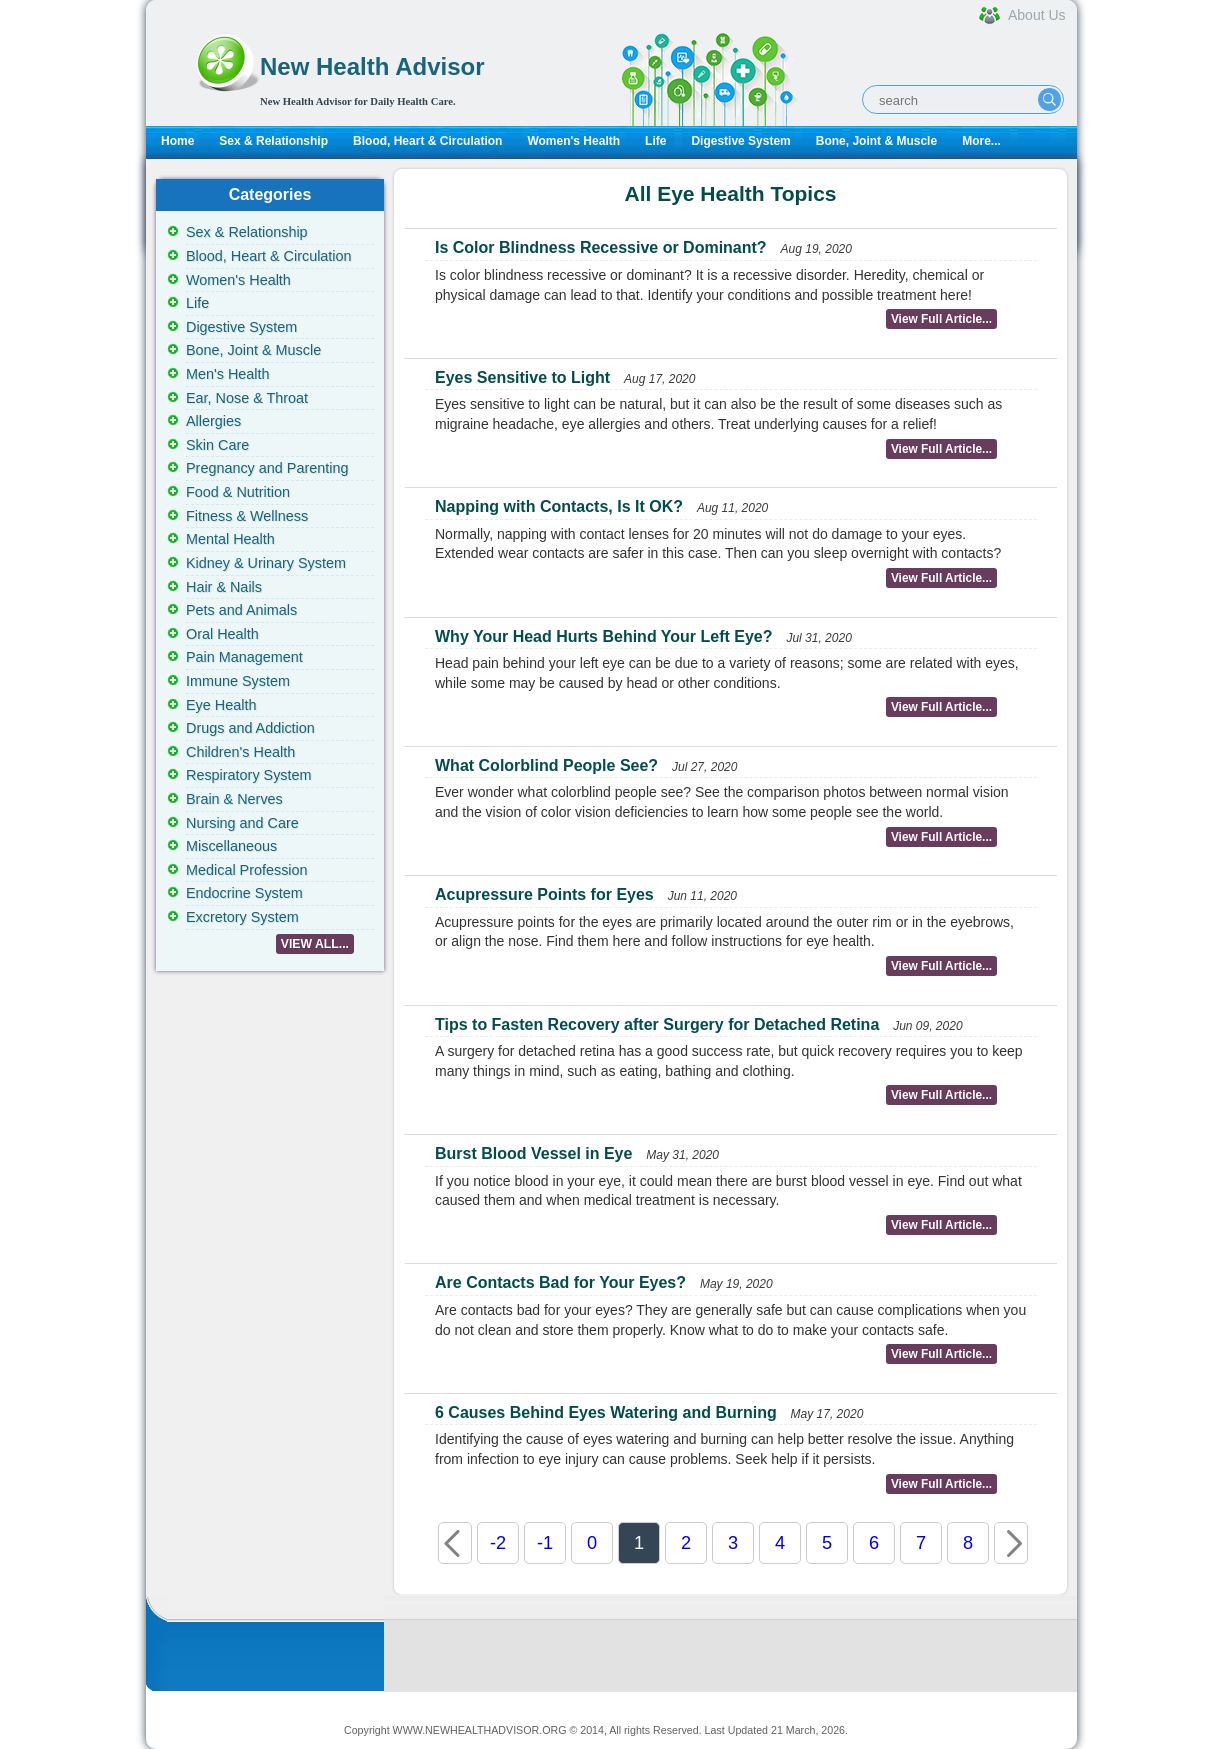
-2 (498, 1543)
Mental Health (230, 539)
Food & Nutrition (238, 492)
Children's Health (240, 752)
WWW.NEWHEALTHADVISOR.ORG (480, 1730)
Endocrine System (244, 893)
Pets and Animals (241, 610)
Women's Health (573, 141)
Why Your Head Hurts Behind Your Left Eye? (604, 636)
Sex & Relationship (273, 141)
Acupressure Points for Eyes (544, 894)
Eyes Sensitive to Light (522, 377)
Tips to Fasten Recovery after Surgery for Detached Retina (657, 1024)
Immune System (238, 681)
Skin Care (217, 445)
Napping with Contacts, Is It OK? (559, 506)
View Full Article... (941, 319)
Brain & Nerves (234, 799)
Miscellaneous (231, 846)
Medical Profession (247, 870)
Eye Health (221, 705)
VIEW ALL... (315, 944)
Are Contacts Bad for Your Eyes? (560, 1282)
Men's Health (228, 374)
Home (177, 141)
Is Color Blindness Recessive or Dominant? (601, 247)
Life (655, 141)
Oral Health (222, 634)
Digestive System (740, 141)
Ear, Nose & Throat (247, 398)
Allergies (213, 421)
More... (981, 141)
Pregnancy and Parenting (267, 468)
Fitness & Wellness (247, 516)
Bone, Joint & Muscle (876, 141)
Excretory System (242, 917)
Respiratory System (249, 775)
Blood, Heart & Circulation (427, 141)
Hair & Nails (224, 587)
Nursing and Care (242, 823)
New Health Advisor (372, 66)
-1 (545, 1543)
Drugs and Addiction (250, 728)
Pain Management (244, 657)
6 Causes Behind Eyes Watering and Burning (606, 1412)
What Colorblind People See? (546, 765)
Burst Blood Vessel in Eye (533, 1153)
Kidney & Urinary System (266, 563)
